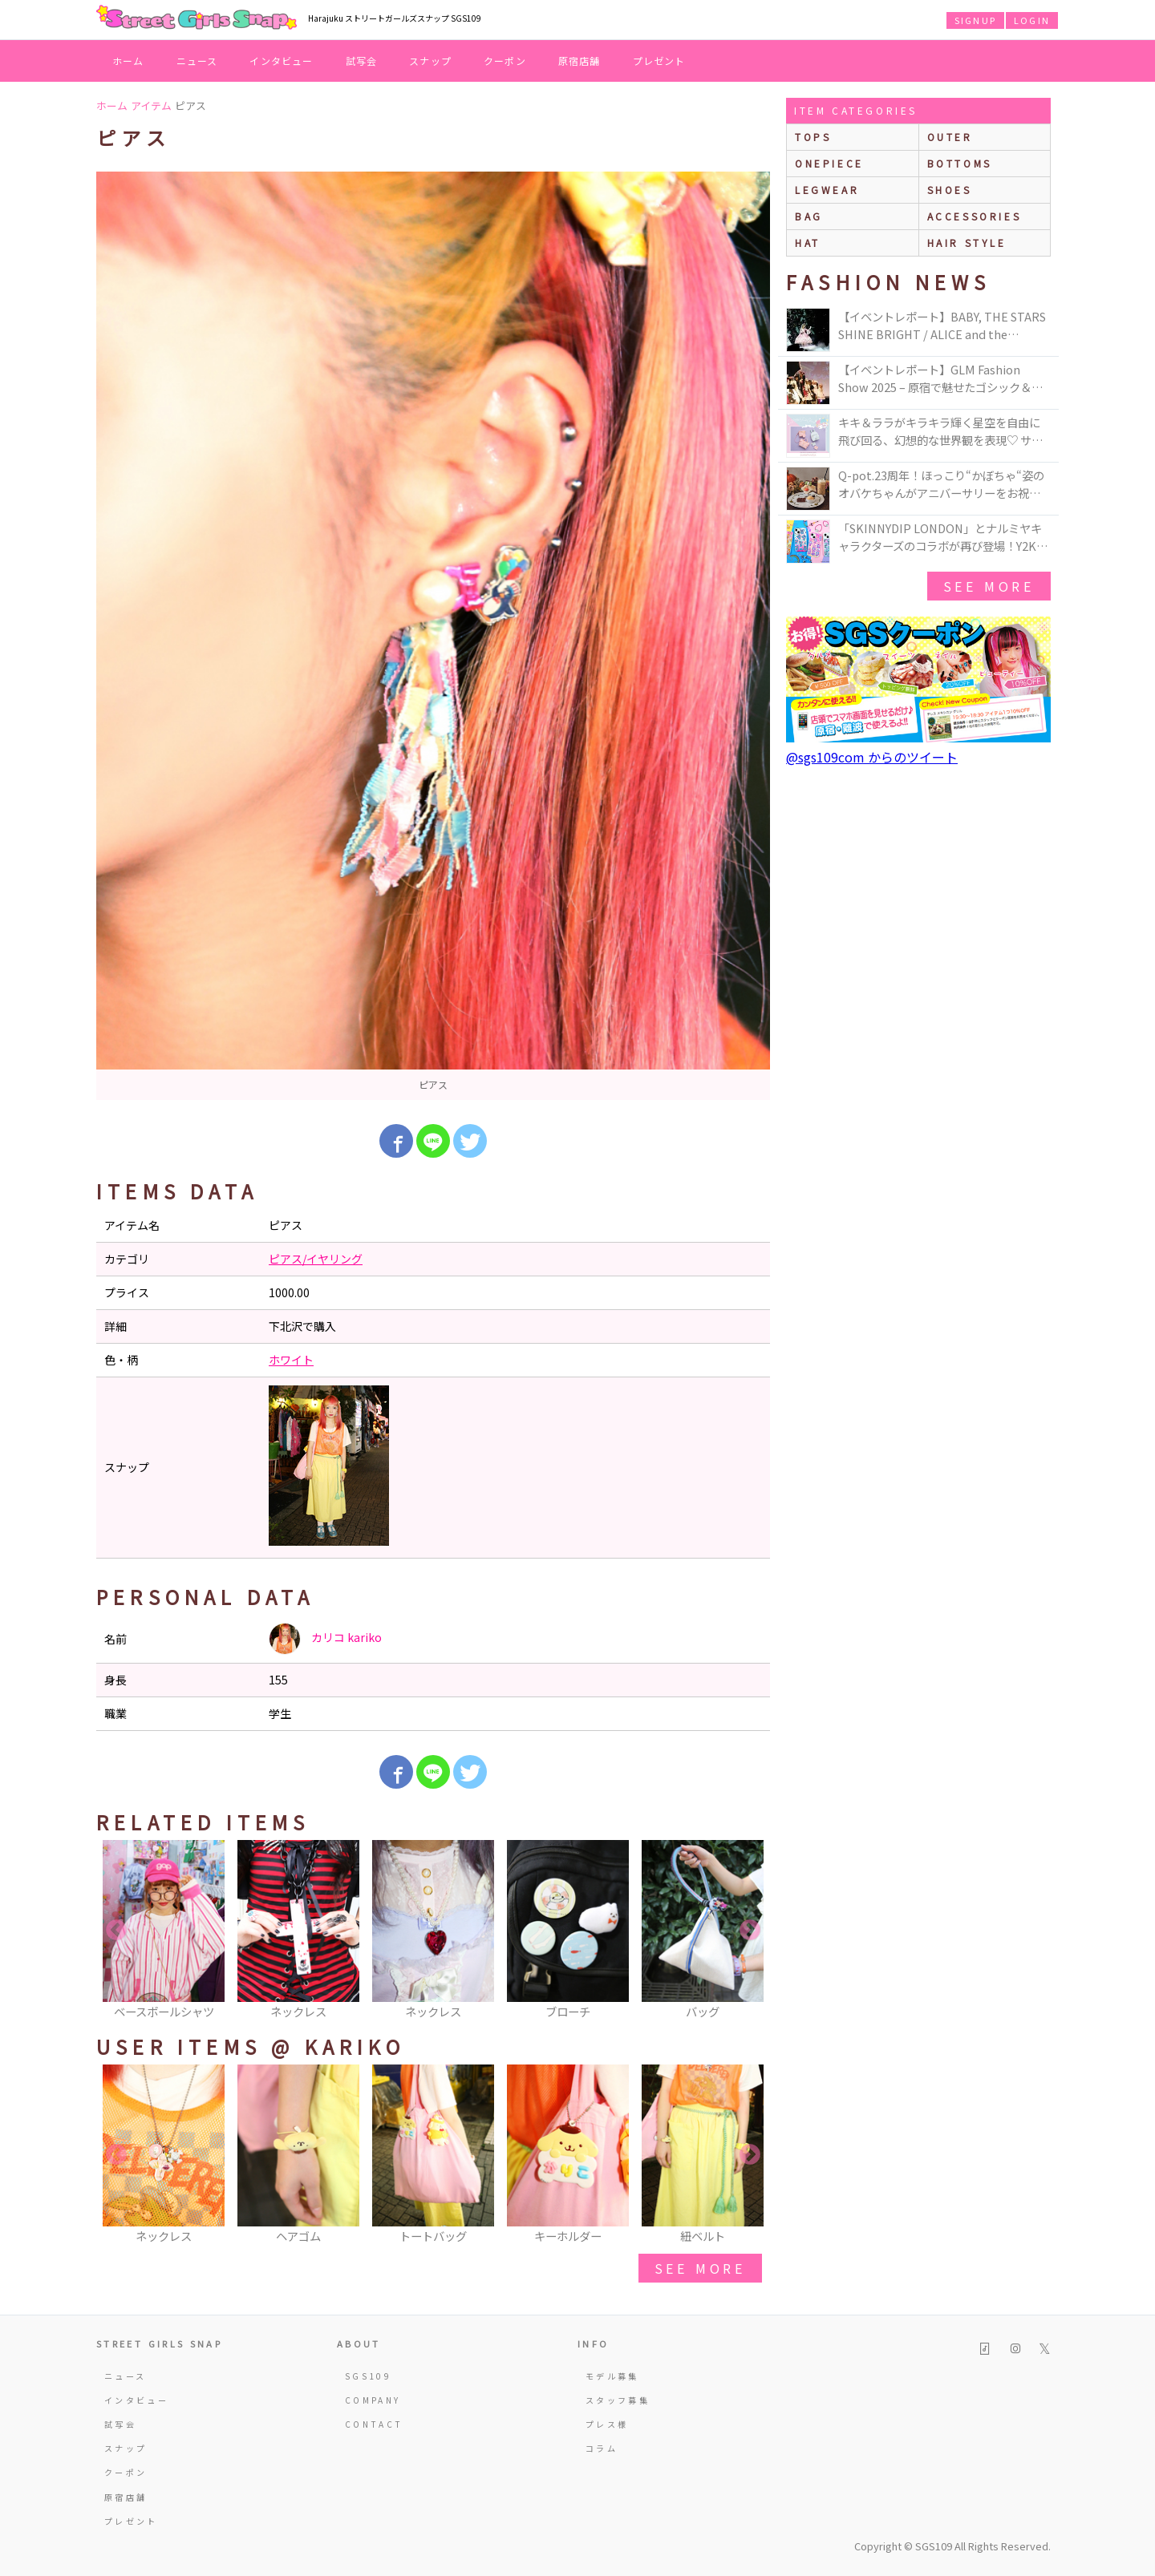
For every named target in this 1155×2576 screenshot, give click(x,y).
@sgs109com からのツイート (872, 756)
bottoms (959, 163)
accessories (974, 216)
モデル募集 (612, 2376)
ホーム (128, 60)
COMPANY (373, 2400)
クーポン (505, 60)
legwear (827, 189)
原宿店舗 (579, 60)
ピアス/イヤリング (316, 1259)
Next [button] (750, 1931)
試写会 (362, 60)
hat (808, 242)
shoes (949, 189)
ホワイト (291, 1360)
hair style (967, 242)
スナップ (430, 60)
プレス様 (607, 2424)
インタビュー (281, 60)
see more (700, 2268)
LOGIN (1032, 20)
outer (950, 137)
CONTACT (374, 2424)
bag (809, 216)
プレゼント (659, 60)
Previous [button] (116, 1931)
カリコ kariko (325, 1639)
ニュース (197, 60)
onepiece (829, 163)
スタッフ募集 (618, 2400)
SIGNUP (975, 20)
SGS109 (368, 2376)
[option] (433, 636)
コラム (602, 2448)
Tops (813, 137)
